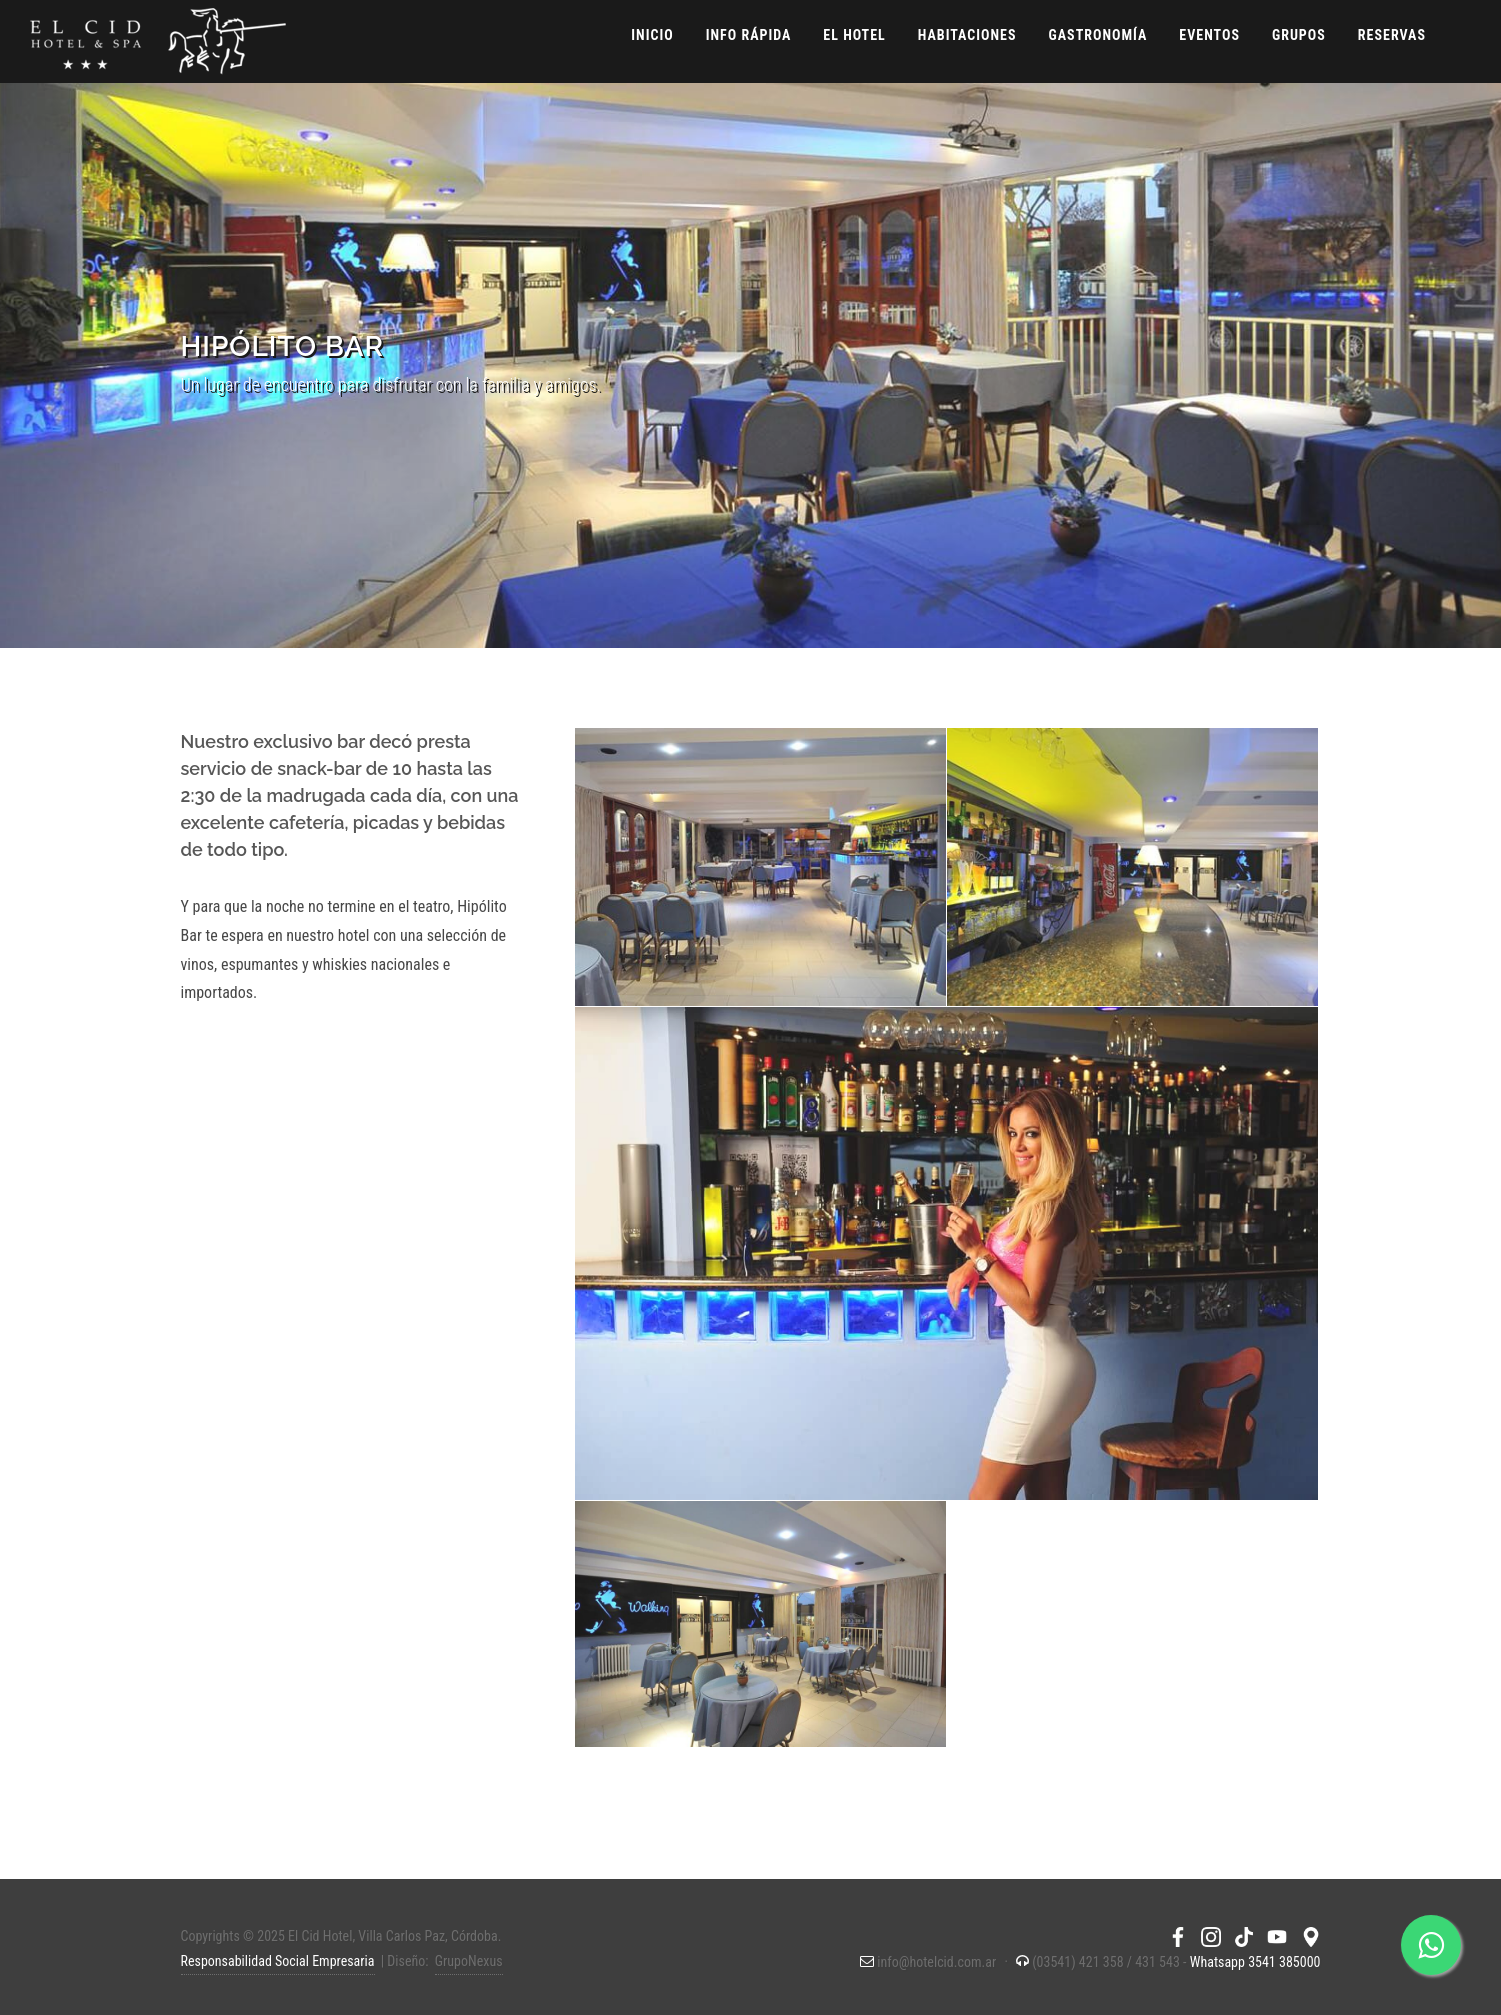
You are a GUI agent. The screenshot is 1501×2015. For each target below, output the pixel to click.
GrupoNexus (469, 1961)
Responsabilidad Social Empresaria (278, 1961)
